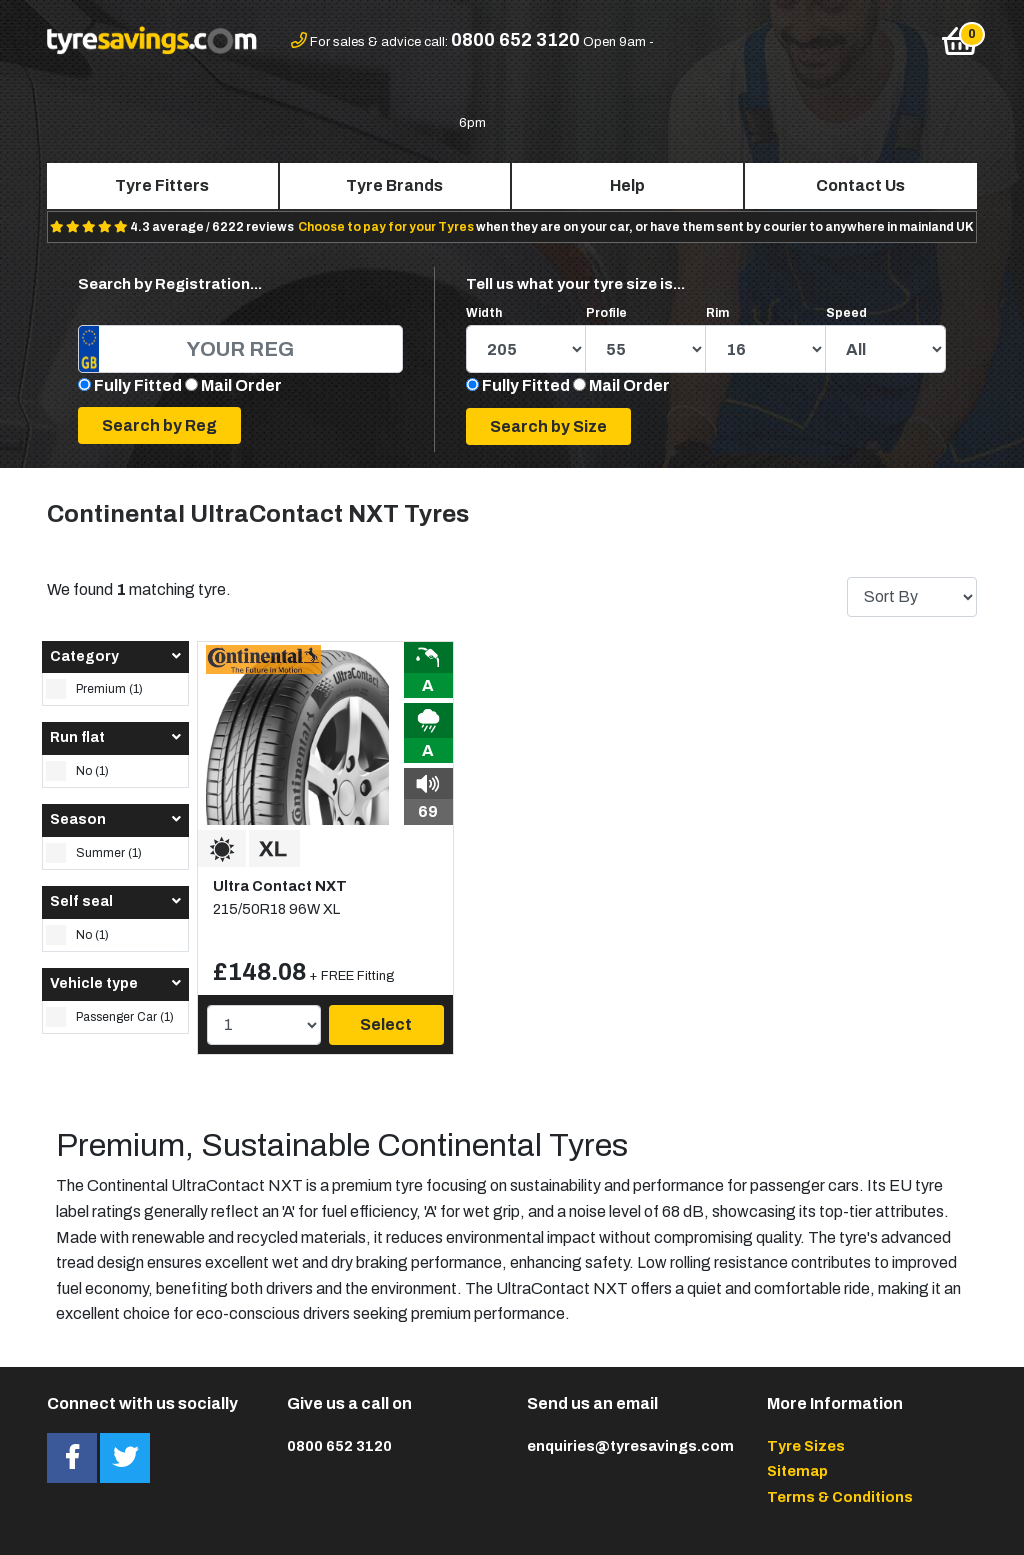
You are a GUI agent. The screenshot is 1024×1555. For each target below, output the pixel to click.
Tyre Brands (394, 185)
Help (627, 185)
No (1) (77, 771)
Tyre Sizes (806, 1446)
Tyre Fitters (162, 185)
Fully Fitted (138, 385)
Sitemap (797, 1471)
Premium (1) (94, 689)
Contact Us (860, 185)
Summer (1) (94, 853)
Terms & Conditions (840, 1497)
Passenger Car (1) (110, 1017)
